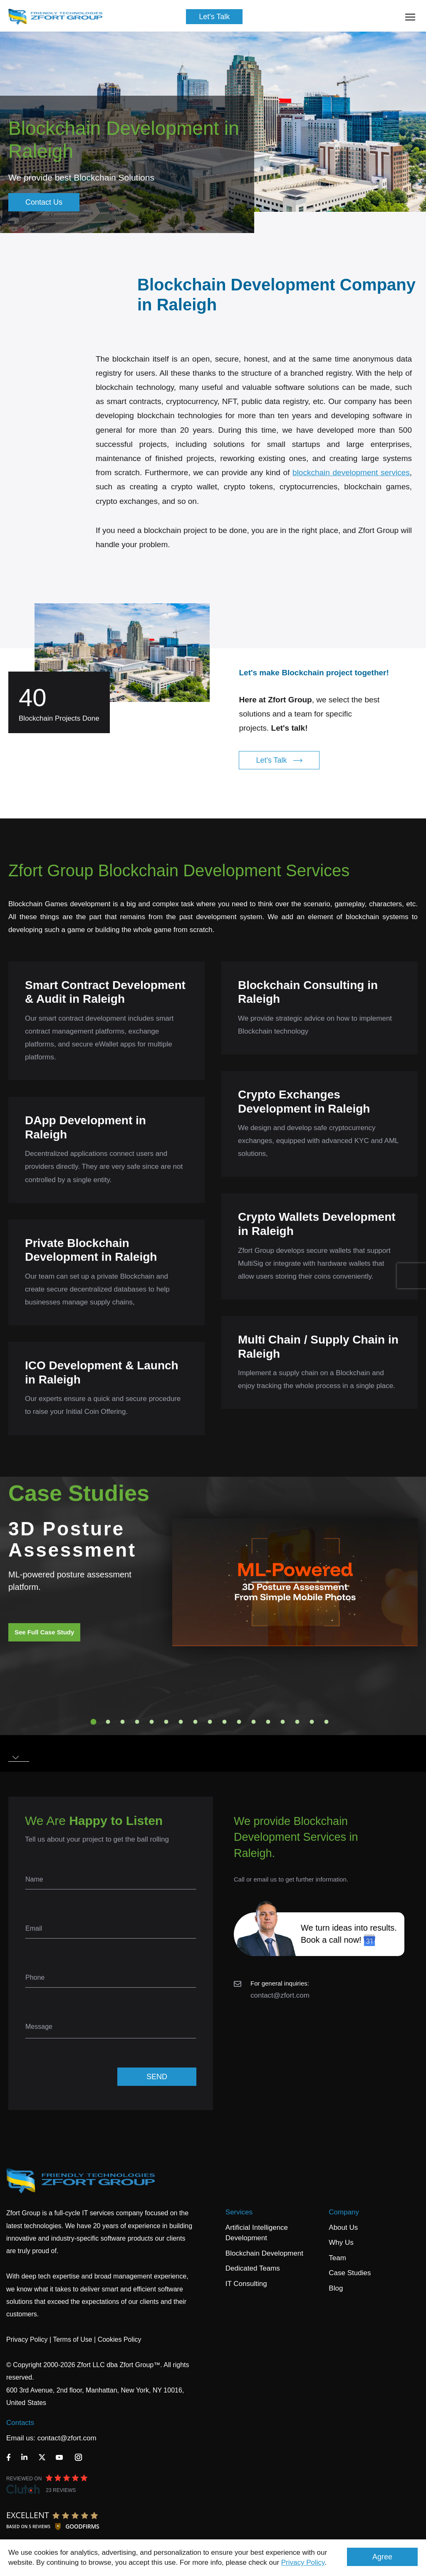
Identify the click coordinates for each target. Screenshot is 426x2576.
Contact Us (43, 202)
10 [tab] (225, 1722)
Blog (336, 2288)
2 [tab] (108, 1722)
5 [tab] (152, 1722)
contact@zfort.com (280, 1995)
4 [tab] (137, 1722)
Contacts (20, 2423)
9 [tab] (210, 1722)
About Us (343, 2227)
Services (239, 2212)
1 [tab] (94, 1722)
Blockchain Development (264, 2253)
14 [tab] (283, 1722)
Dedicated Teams (252, 2268)
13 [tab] (268, 1722)
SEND (156, 2077)
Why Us (341, 2242)
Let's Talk (214, 16)
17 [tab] (326, 1722)
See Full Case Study (44, 1632)
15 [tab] (297, 1722)
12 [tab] (254, 1722)
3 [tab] (123, 1722)
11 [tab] (239, 1722)
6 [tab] (166, 1722)
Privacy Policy (303, 2562)
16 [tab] (312, 1722)
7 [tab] (181, 1722)
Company (344, 2212)
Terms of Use (72, 2339)
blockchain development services (351, 492)
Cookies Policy (119, 2339)
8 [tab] (195, 1722)
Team (337, 2258)
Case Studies (350, 2273)
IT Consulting (246, 2284)
